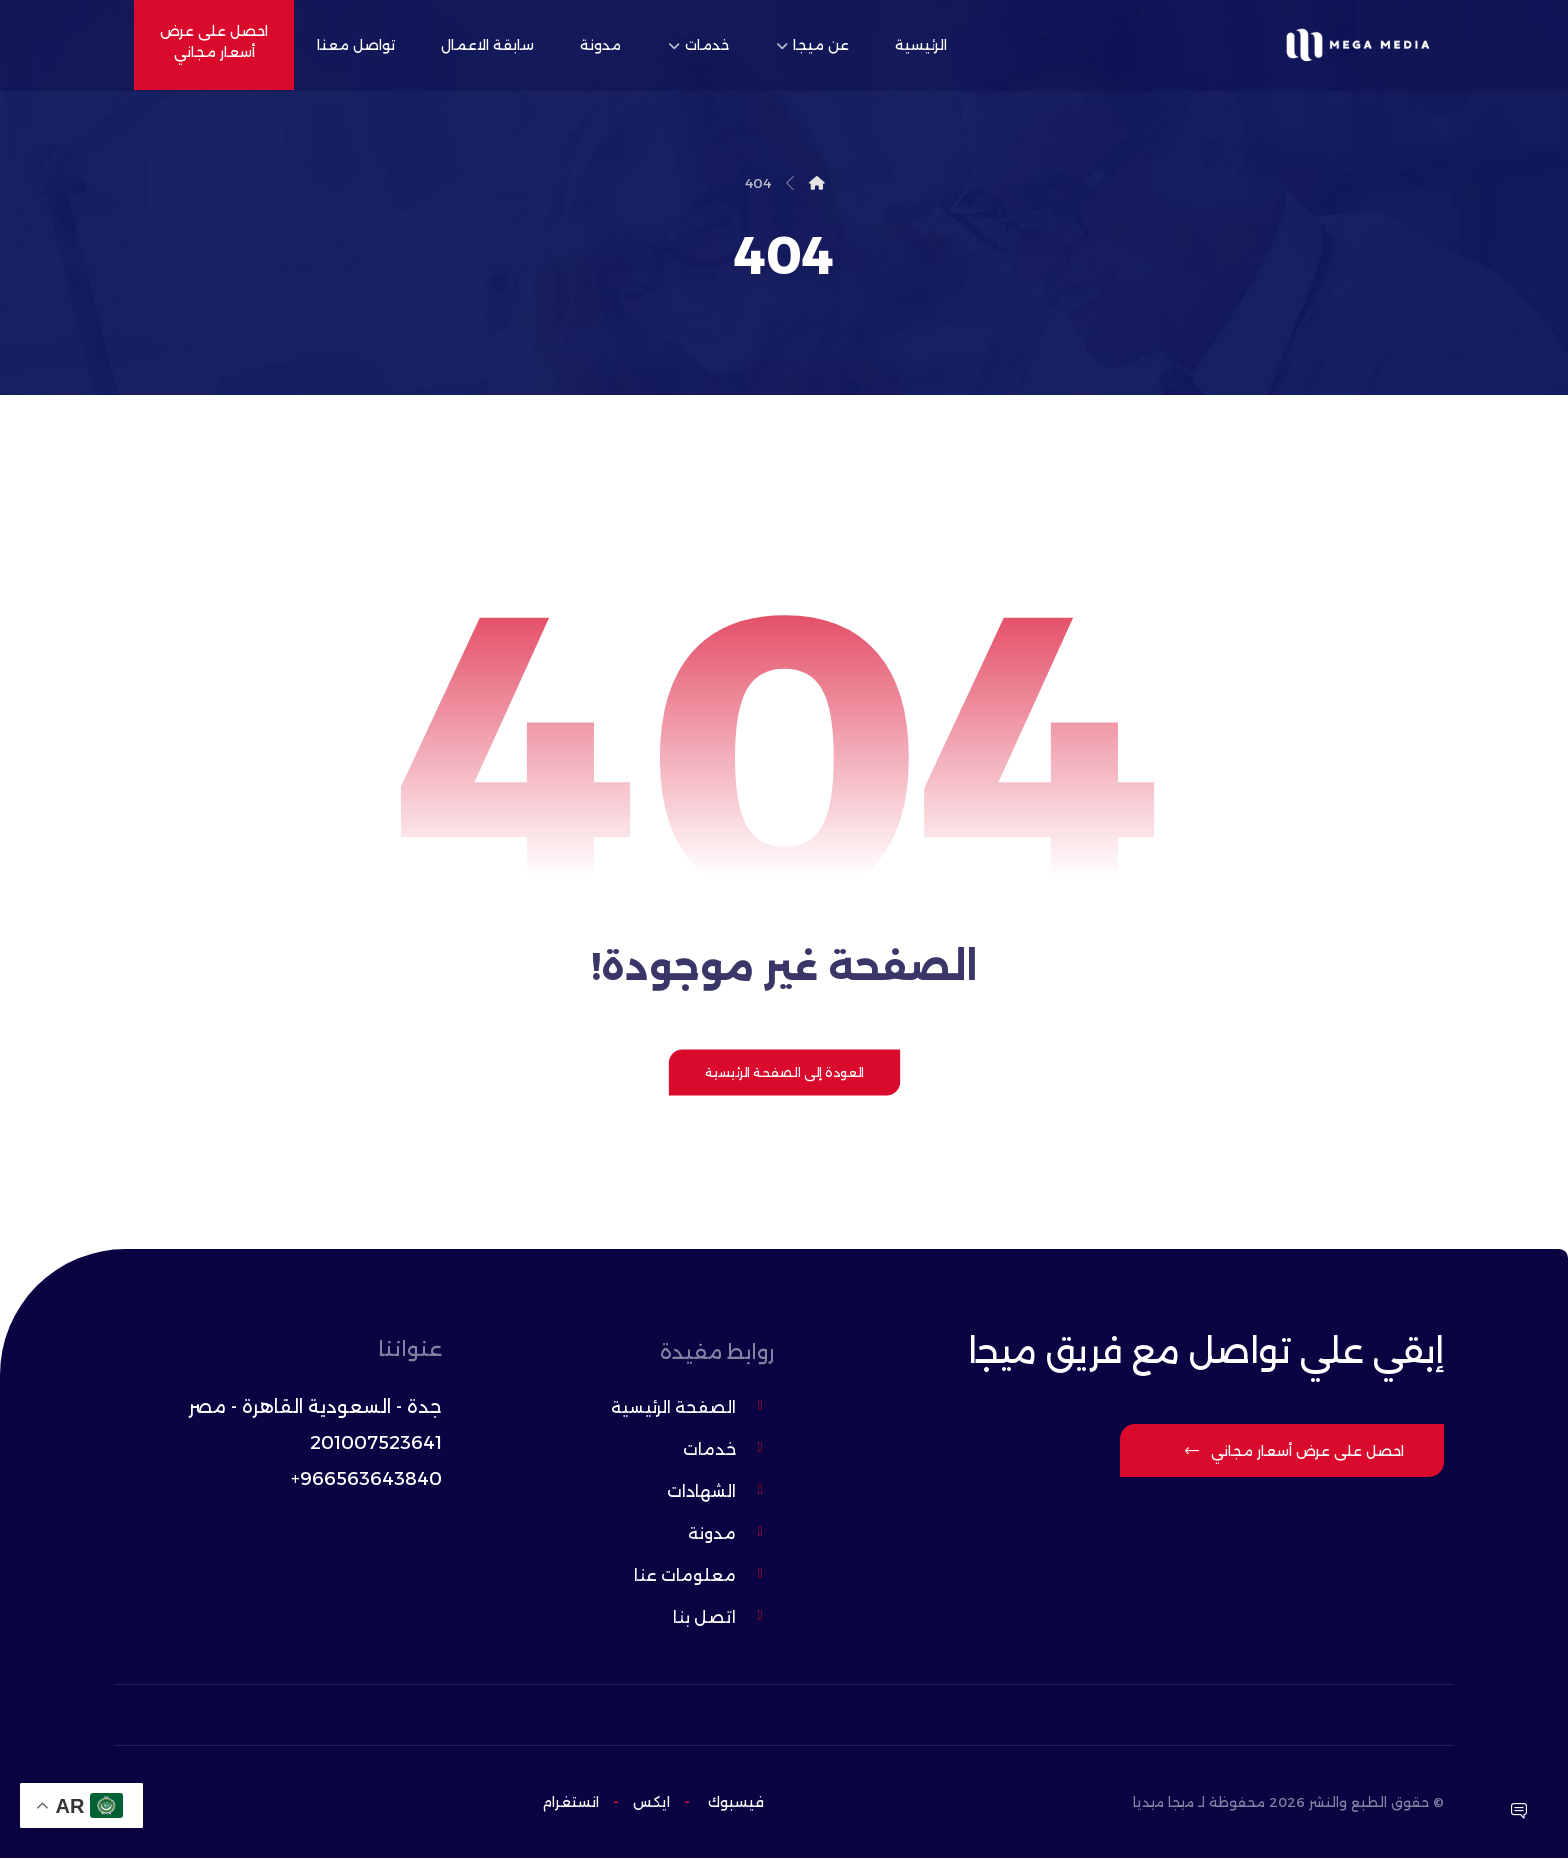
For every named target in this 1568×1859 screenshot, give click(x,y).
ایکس (649, 1803)
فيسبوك (736, 1803)
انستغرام (570, 1803)
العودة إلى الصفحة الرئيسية (783, 1076)
